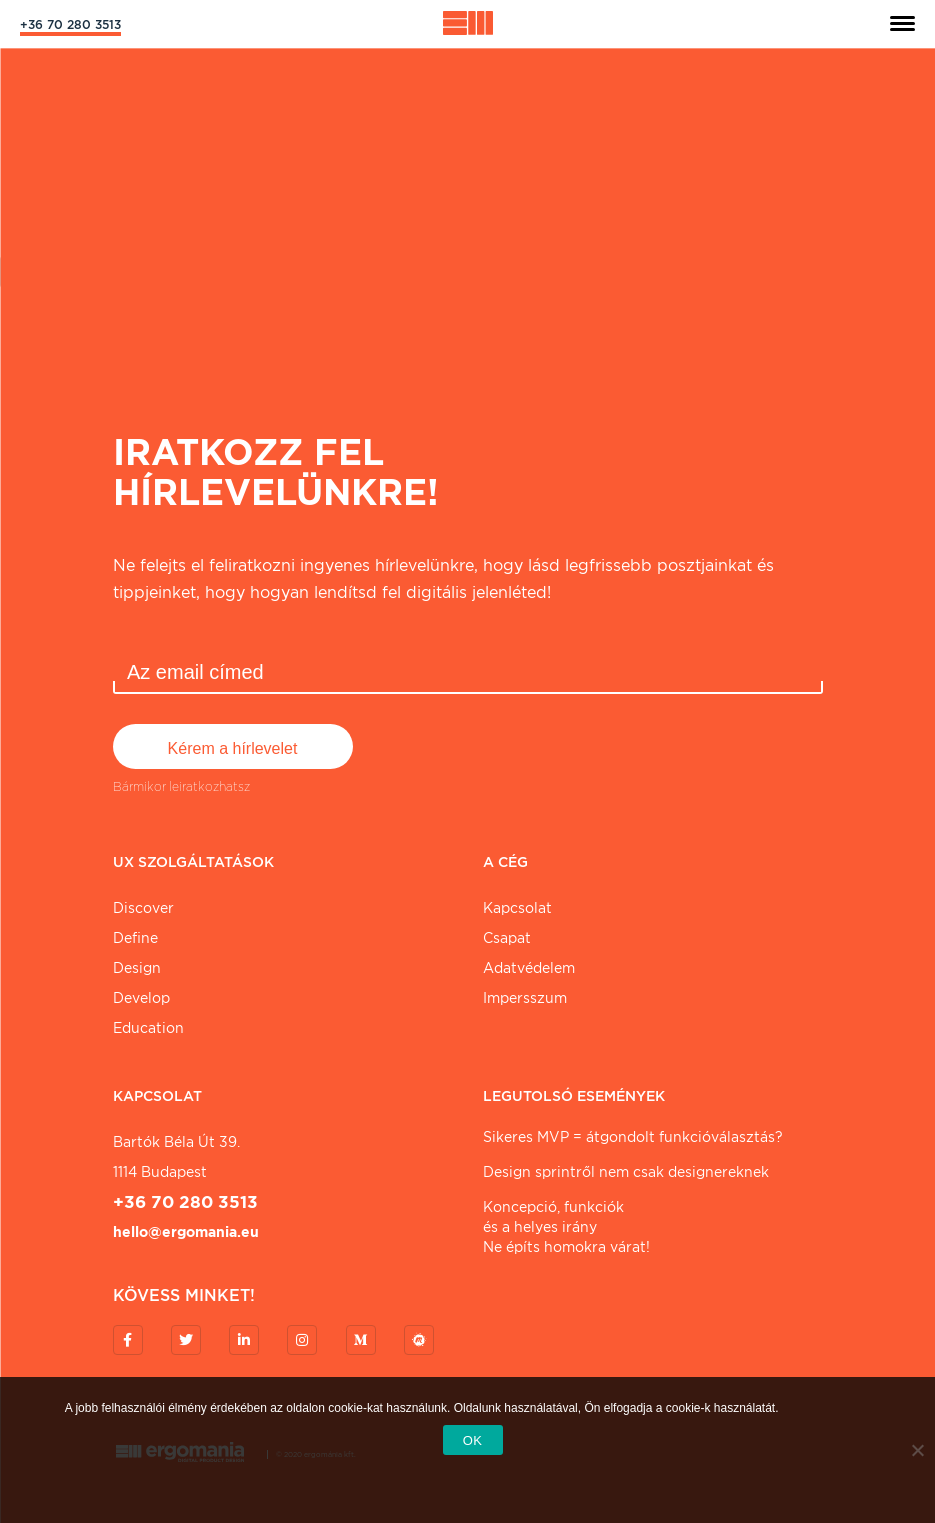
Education (148, 1028)
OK (472, 1440)
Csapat (507, 938)
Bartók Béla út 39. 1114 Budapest (176, 1157)
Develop (141, 998)
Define (135, 938)
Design (137, 968)
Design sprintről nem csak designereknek (626, 1172)
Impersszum (525, 998)
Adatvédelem (529, 968)
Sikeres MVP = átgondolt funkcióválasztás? (633, 1137)
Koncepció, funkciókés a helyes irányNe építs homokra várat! (566, 1227)
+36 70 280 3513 (70, 24)
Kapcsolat (517, 908)
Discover (143, 908)
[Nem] (917, 1450)
